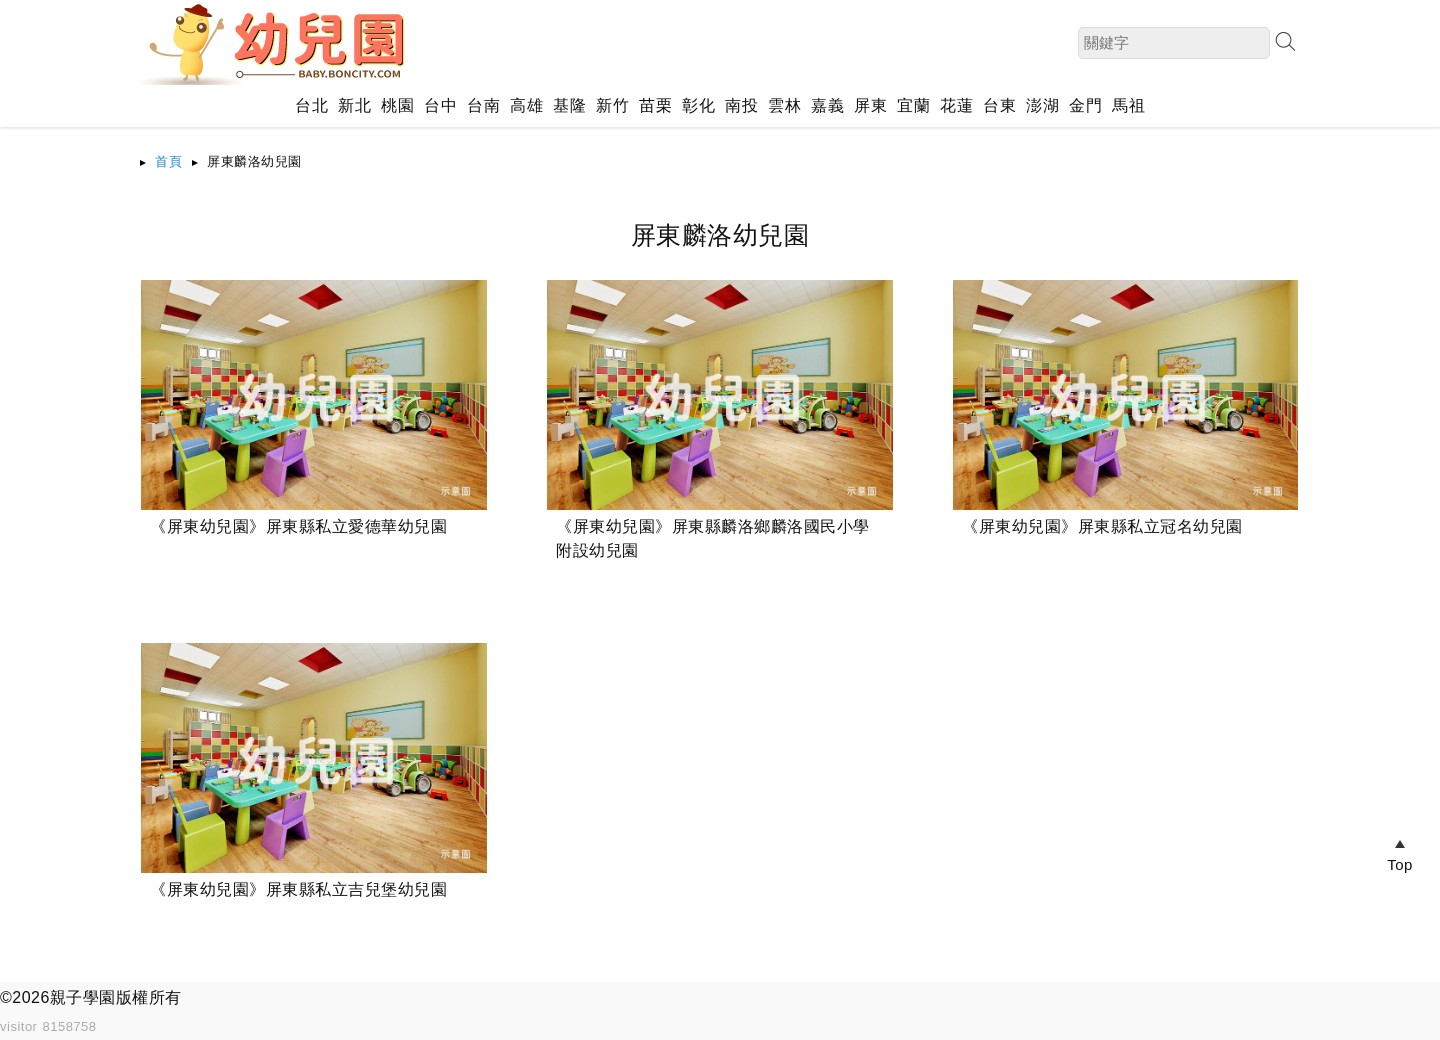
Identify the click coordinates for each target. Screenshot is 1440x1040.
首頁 (168, 161)
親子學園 (83, 997)
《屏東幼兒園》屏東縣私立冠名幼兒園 (1102, 526)
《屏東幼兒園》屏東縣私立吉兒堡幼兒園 (298, 889)
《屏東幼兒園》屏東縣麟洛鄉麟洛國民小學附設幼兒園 (713, 538)
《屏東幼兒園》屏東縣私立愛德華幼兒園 (298, 526)
